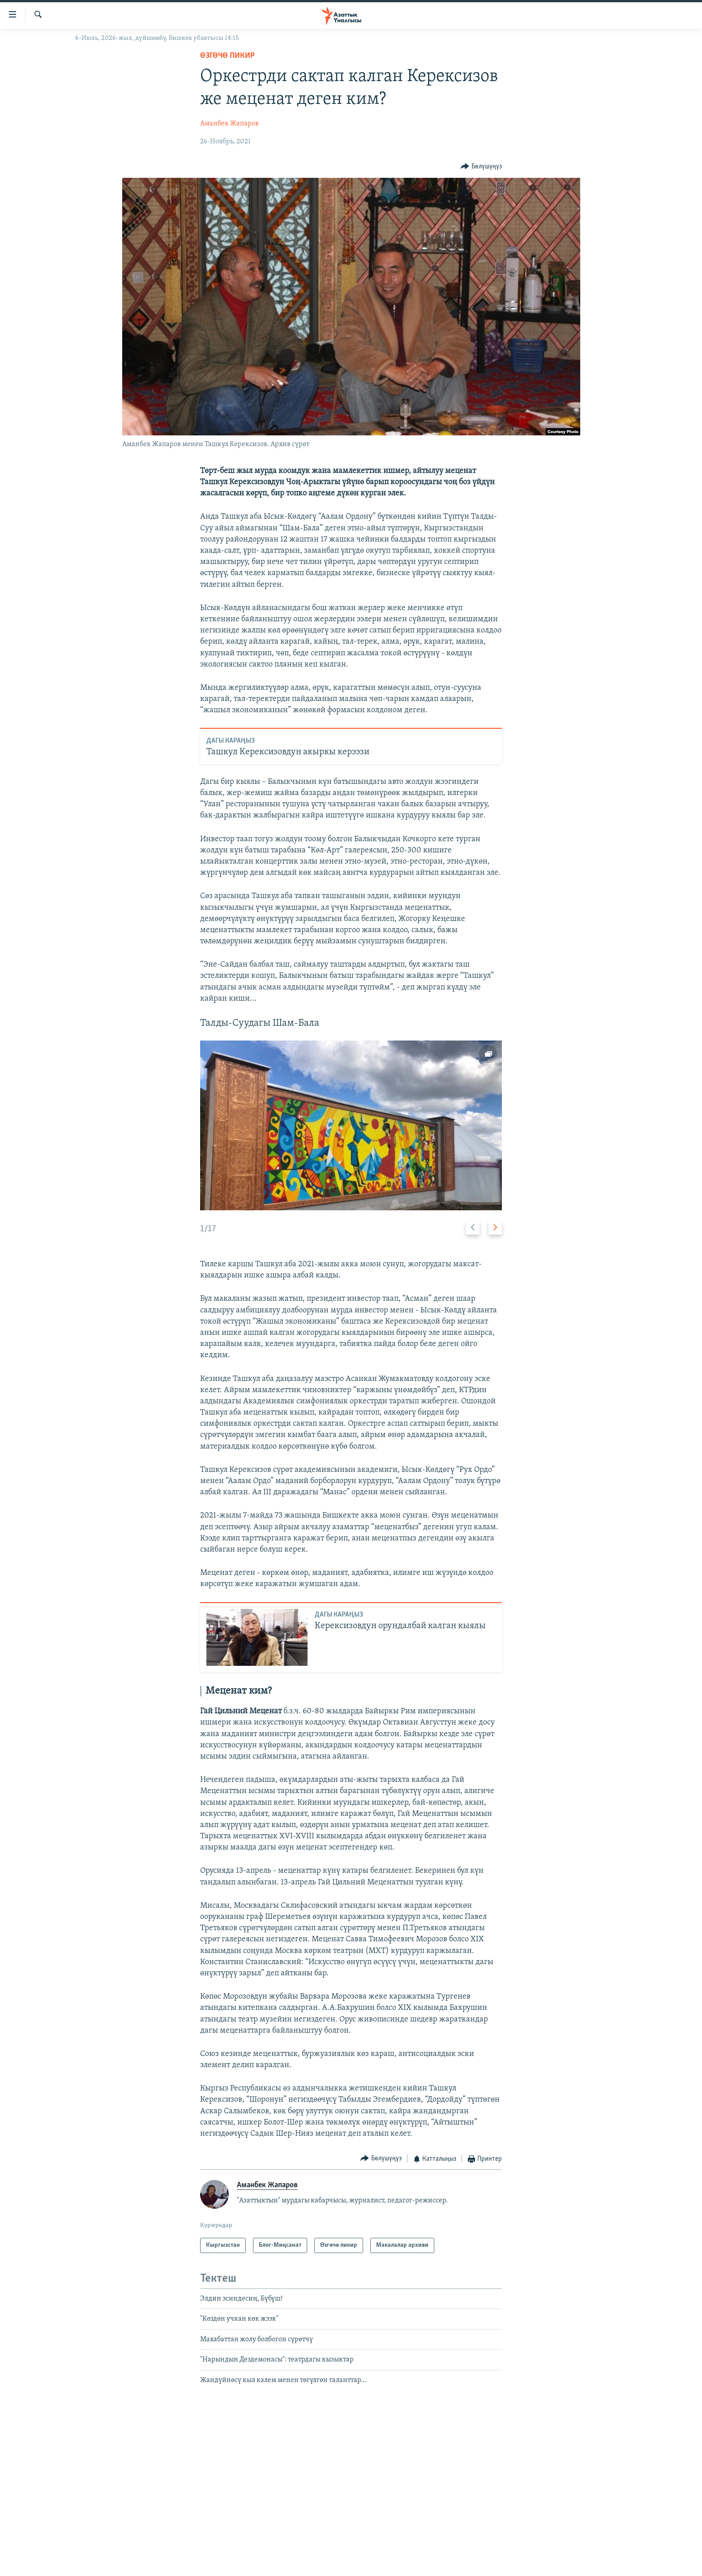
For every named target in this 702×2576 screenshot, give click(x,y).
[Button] (481, 166)
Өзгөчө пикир (227, 56)
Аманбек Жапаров (229, 123)
